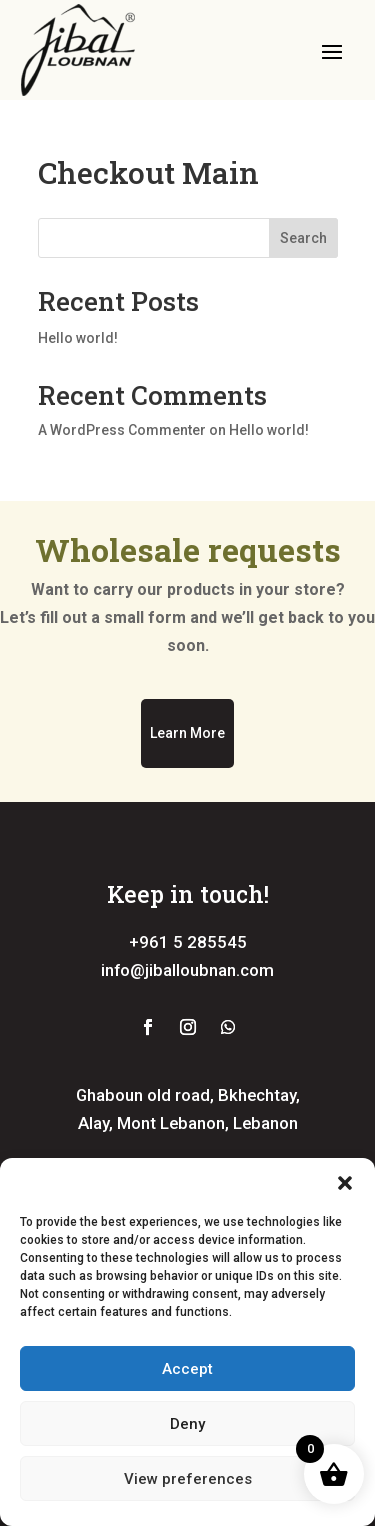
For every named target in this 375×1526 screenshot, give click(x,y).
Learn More (187, 733)
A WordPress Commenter (122, 430)
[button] (345, 1183)
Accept (187, 1369)
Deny (187, 1424)
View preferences (188, 1479)
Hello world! (78, 338)
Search (303, 238)
